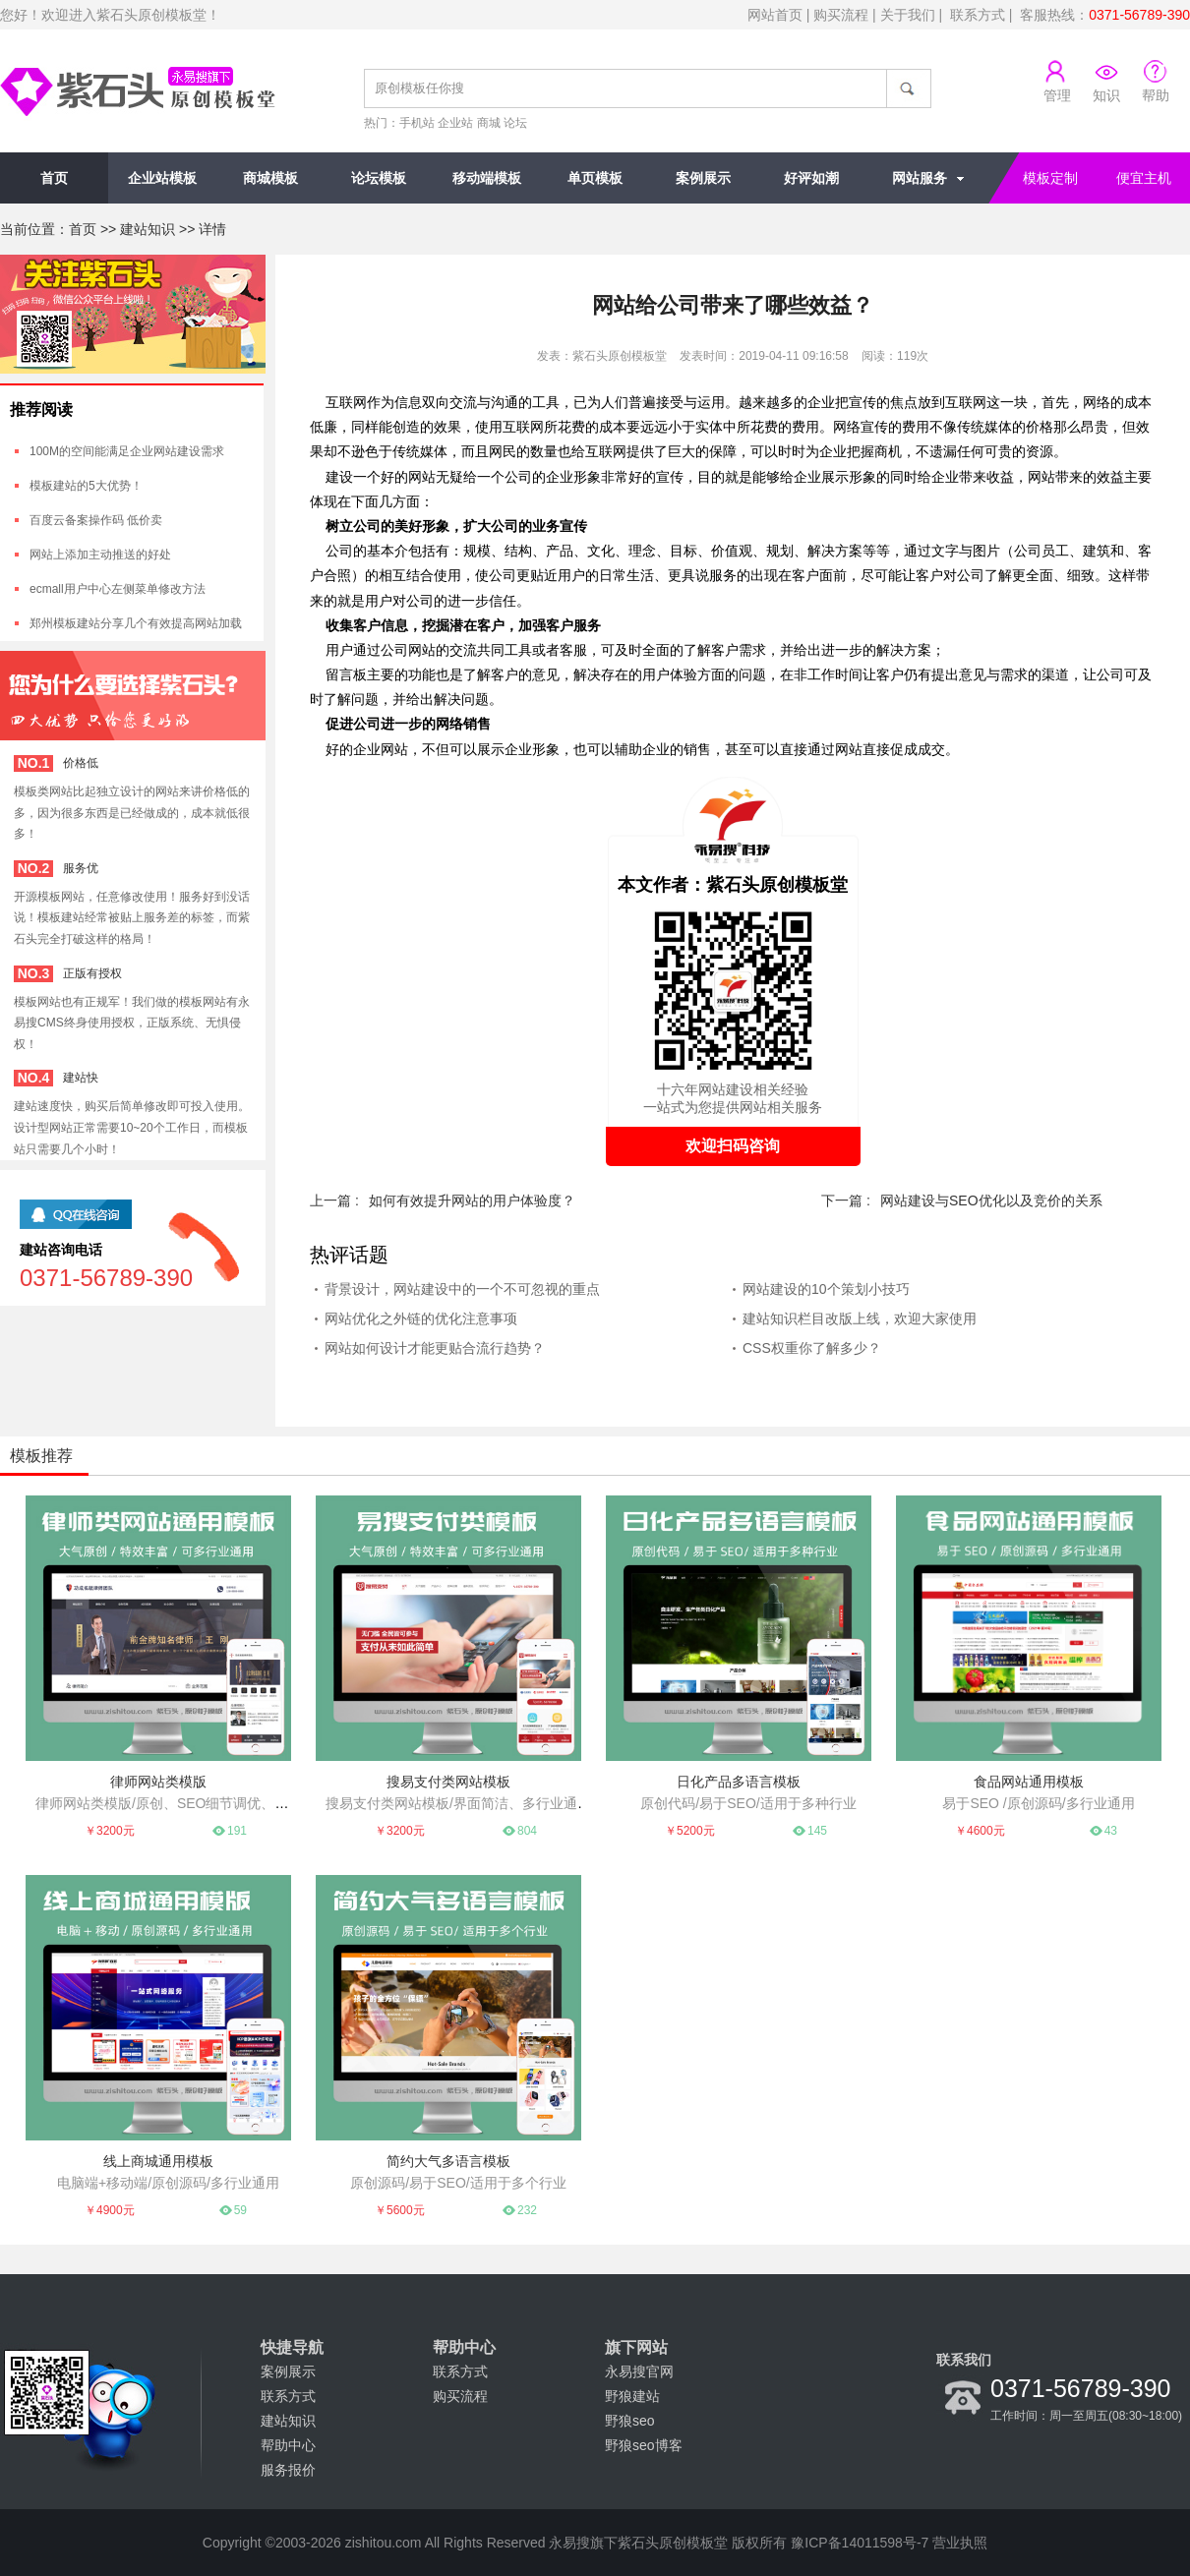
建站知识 (147, 229)
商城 (489, 123)
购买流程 (840, 15)
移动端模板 (486, 178)
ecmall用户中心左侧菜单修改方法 (118, 589)
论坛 (515, 123)
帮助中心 (288, 2445)
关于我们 (907, 15)
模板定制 (1050, 178)
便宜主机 (1143, 178)
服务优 (80, 868)
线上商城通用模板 (158, 2161)
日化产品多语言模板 (739, 1781)
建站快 (80, 1077)
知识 (1106, 95)
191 (237, 1831)
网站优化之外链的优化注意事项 (421, 1318)
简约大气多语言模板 (448, 2161)
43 (1110, 1831)
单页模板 (595, 178)
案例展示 (703, 178)
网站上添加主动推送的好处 (100, 554)
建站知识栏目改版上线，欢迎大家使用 (860, 1318)
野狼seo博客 (644, 2445)
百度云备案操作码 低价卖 (96, 520)
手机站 (417, 123)
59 (240, 2210)
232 (527, 2210)
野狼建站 (632, 2396)
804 (527, 1831)
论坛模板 (378, 178)
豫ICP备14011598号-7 (859, 2542)
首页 (54, 178)
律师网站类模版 (158, 1781)
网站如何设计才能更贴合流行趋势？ (435, 1348)
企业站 (455, 123)
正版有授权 (92, 973)
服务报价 (288, 2470)
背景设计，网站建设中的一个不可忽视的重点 (462, 1289)
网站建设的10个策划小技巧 (826, 1289)
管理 (1057, 95)
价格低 (80, 763)
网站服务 (919, 178)
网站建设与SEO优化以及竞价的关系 (991, 1200)
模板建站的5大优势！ (86, 486)
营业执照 (959, 2542)
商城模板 (270, 178)
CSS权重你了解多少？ (812, 1348)
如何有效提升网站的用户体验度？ (472, 1200)
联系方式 (977, 15)
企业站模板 (162, 178)
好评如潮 (811, 178)
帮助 (1155, 95)
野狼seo (630, 2421)
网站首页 (775, 15)
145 (817, 1831)
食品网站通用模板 (1029, 1781)
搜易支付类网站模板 (448, 1781)
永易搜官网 (639, 2371)
